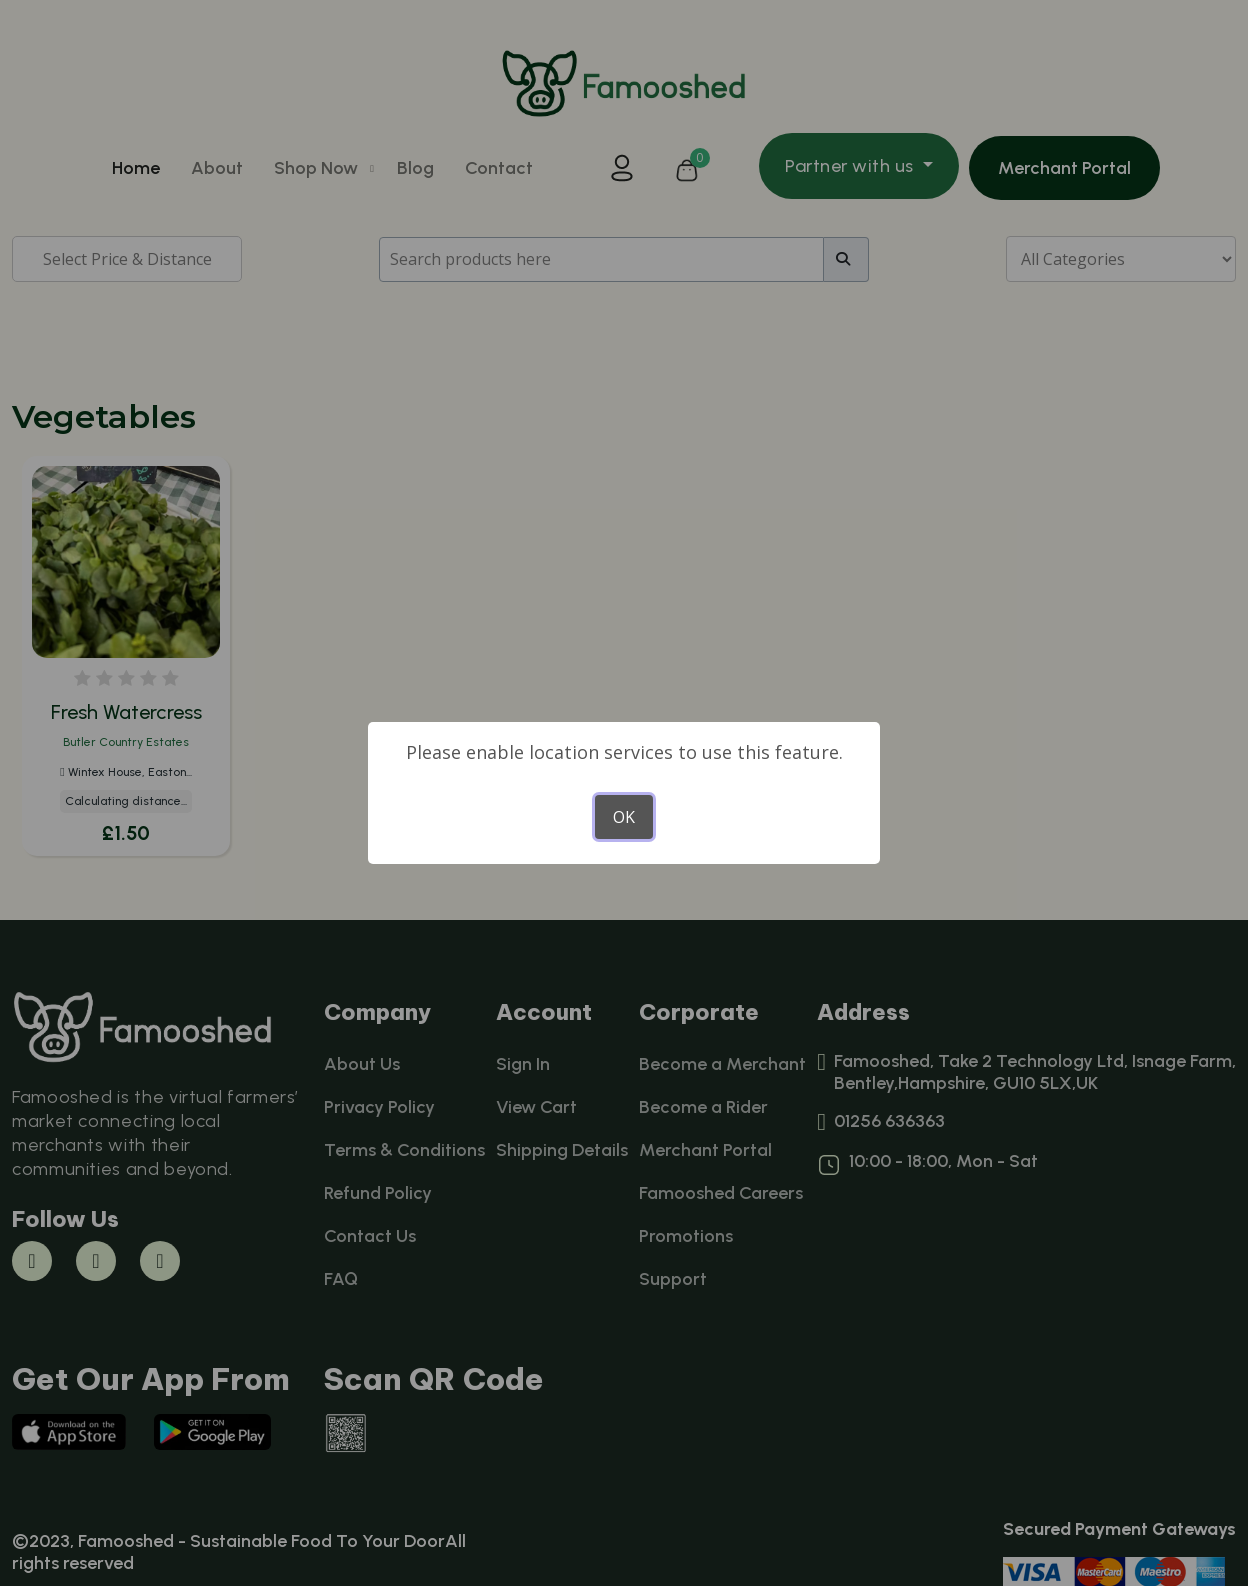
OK (624, 817)
